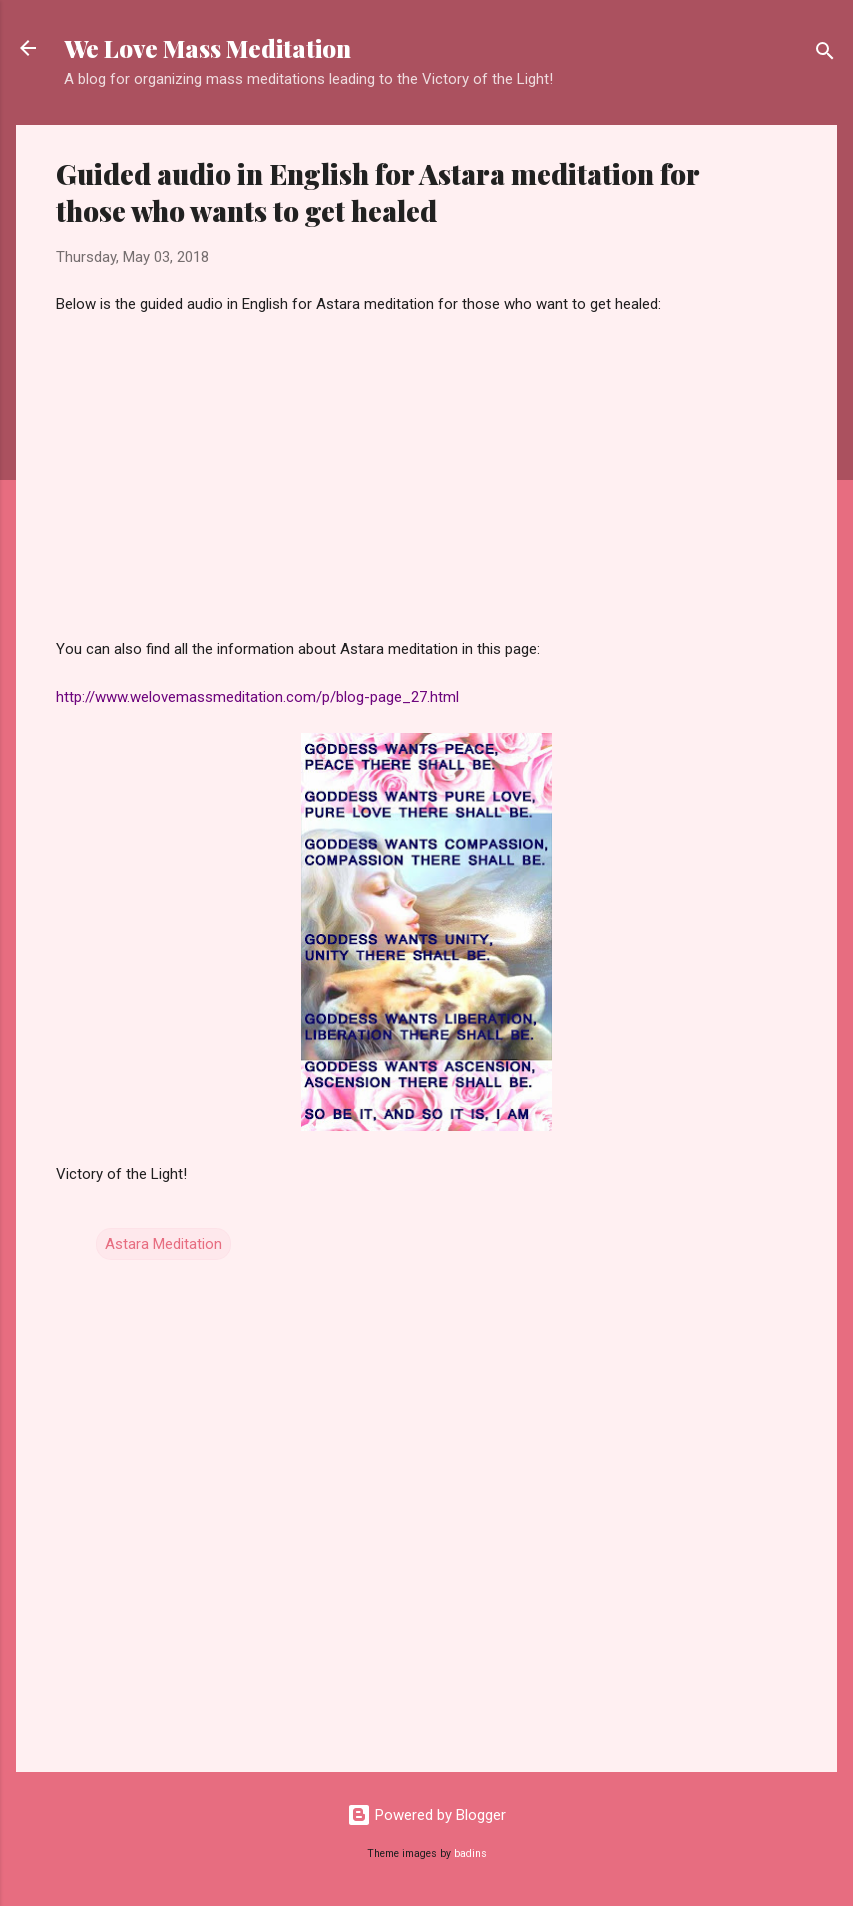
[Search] (825, 54)
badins (470, 1853)
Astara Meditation (163, 1244)
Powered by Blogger (426, 1815)
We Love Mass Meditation (207, 48)
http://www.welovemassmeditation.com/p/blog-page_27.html (257, 697)
